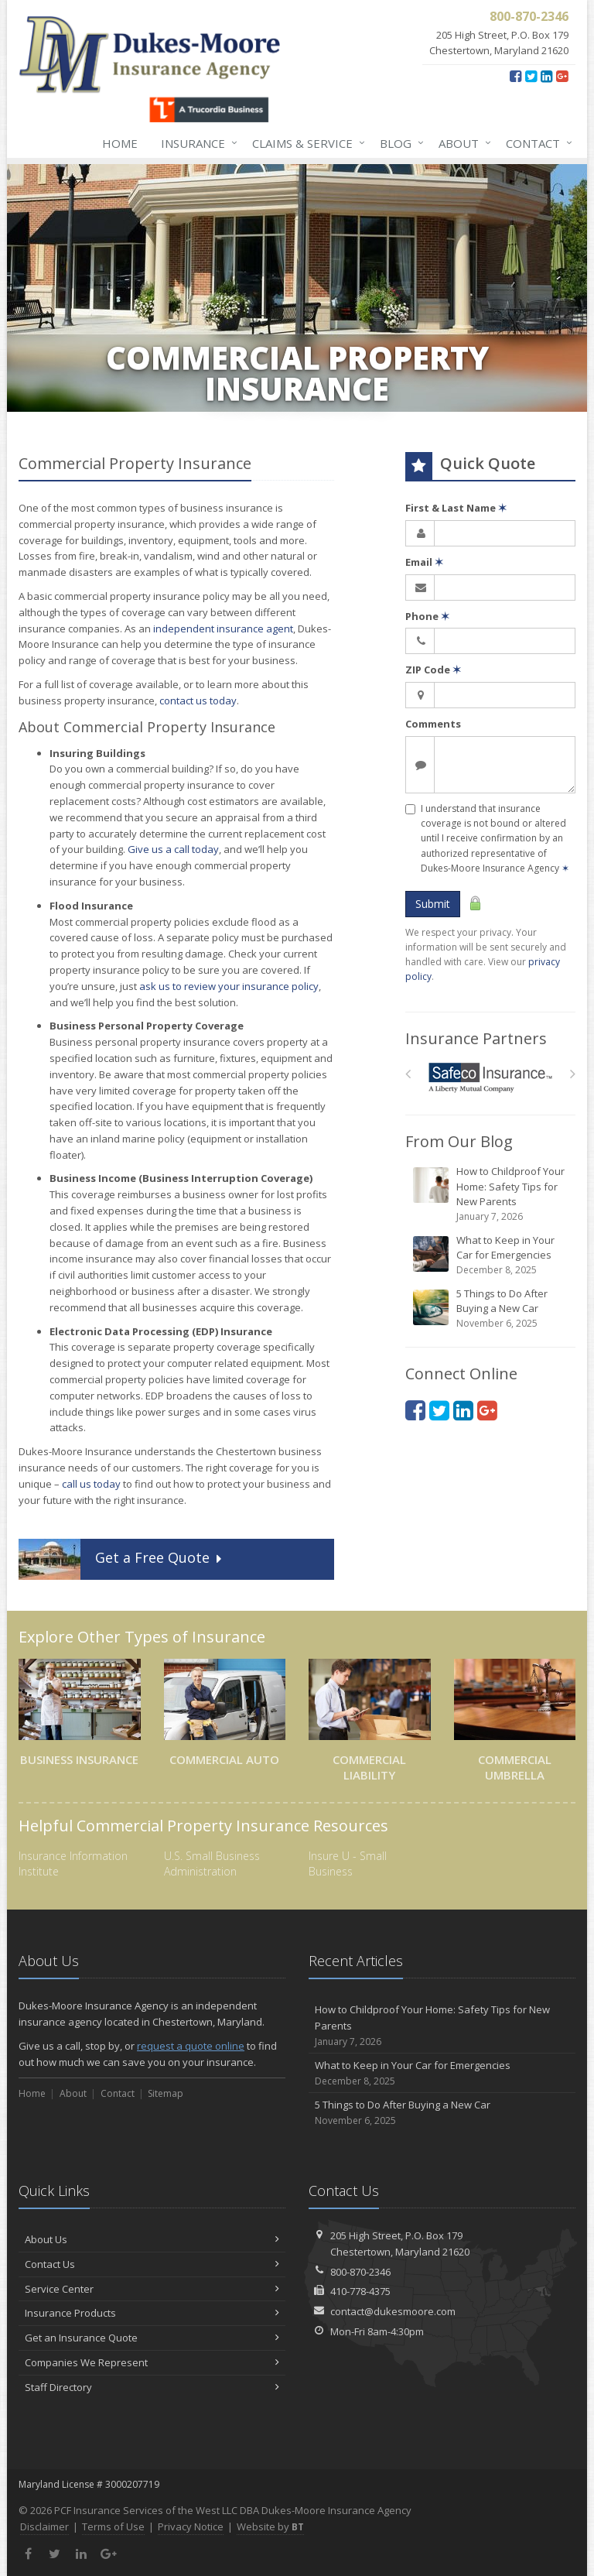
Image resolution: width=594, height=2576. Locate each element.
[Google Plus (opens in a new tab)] (562, 76)
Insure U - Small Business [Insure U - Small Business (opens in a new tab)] (348, 1863)
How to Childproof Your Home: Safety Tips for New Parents (491, 1194)
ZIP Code (433, 670)
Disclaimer (44, 2526)
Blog (399, 143)
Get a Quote (122, 1559)
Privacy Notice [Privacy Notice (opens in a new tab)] (191, 2526)
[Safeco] (491, 1078)
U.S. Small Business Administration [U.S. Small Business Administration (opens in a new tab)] (212, 1863)
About (462, 143)
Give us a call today (173, 849)
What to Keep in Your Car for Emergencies (491, 1255)
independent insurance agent (223, 628)
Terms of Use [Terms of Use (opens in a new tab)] (113, 2526)
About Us (152, 2239)
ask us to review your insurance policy (229, 986)
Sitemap (165, 2093)
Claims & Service (305, 143)
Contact (536, 143)
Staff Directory (152, 2387)
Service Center (152, 2289)
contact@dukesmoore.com (393, 2311)
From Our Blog (459, 1141)
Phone (427, 616)
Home (120, 143)
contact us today (198, 700)
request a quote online (190, 2046)
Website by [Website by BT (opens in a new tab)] (270, 2526)
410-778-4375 (360, 2291)
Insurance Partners (476, 1038)
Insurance (196, 143)
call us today (91, 1484)
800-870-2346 (360, 2272)
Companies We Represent (152, 2362)
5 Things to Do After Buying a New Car (491, 1308)
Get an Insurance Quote (152, 2338)
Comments (433, 724)
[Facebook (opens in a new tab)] (515, 76)
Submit (432, 903)
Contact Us (152, 2264)
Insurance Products (152, 2313)
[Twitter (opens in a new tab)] (531, 76)
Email (424, 562)
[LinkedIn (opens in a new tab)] (546, 76)
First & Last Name (456, 508)
